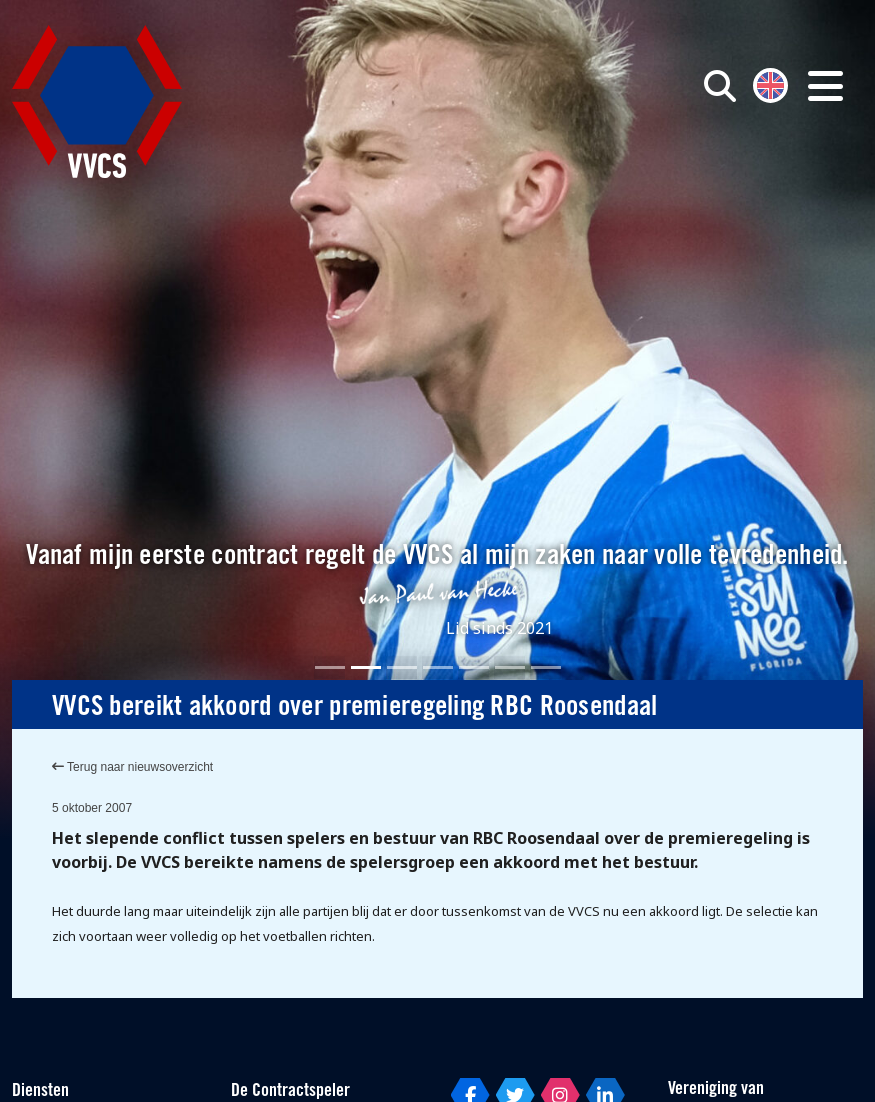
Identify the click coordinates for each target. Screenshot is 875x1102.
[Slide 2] (366, 667)
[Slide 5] (474, 667)
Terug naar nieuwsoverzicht (132, 767)
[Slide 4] (438, 667)
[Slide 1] (330, 667)
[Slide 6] (510, 667)
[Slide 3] (402, 667)
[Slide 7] (546, 667)
